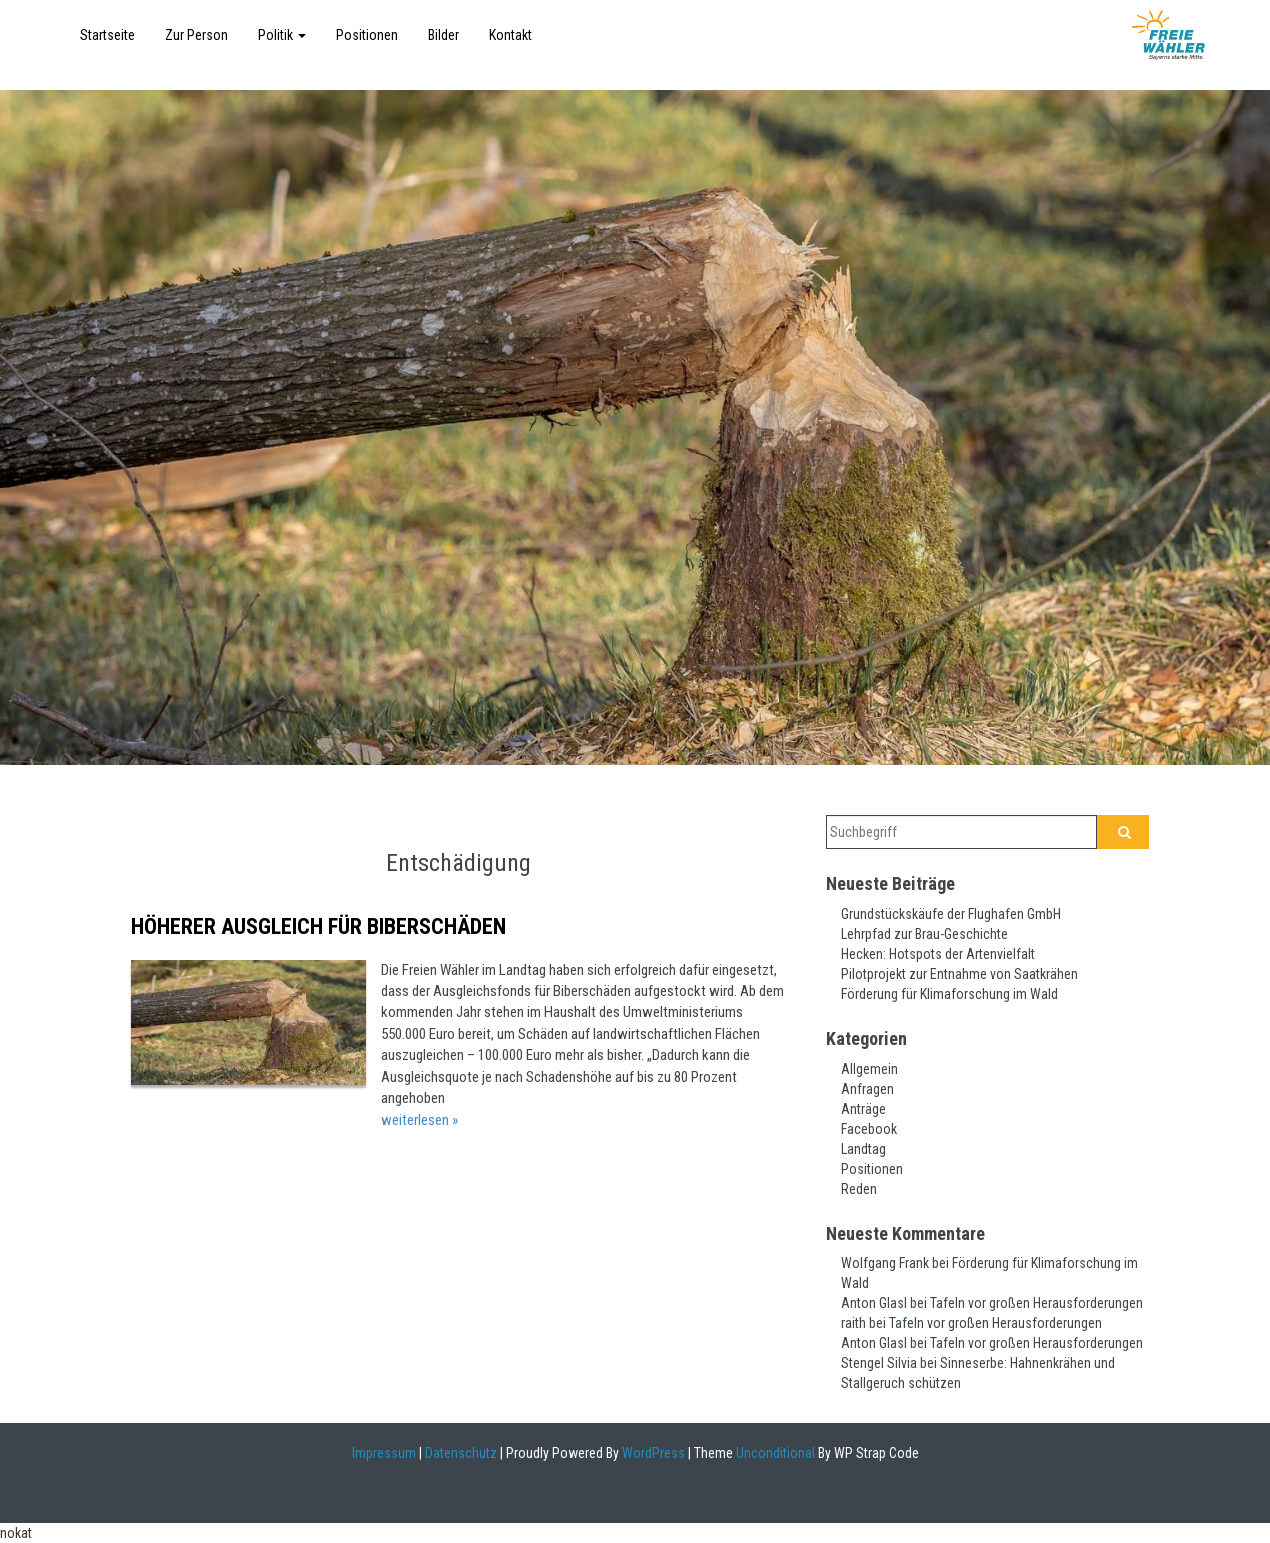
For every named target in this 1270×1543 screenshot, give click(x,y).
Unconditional (774, 1453)
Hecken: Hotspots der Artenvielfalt (938, 954)
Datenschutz (461, 1453)
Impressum (384, 1453)
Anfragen (867, 1089)
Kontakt (510, 35)
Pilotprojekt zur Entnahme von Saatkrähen (959, 974)
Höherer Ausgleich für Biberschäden (318, 926)
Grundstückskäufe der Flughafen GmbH (951, 914)
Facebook (869, 1129)
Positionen (367, 35)
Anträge (863, 1109)
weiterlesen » (419, 1120)
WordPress (652, 1453)
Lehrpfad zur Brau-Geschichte (924, 934)
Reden (859, 1189)
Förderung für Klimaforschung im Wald (949, 994)
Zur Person (196, 35)
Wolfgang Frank (885, 1263)
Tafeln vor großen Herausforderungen (1036, 1303)
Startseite (107, 35)
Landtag (863, 1149)
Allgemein (869, 1069)
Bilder (443, 35)
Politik (282, 35)
